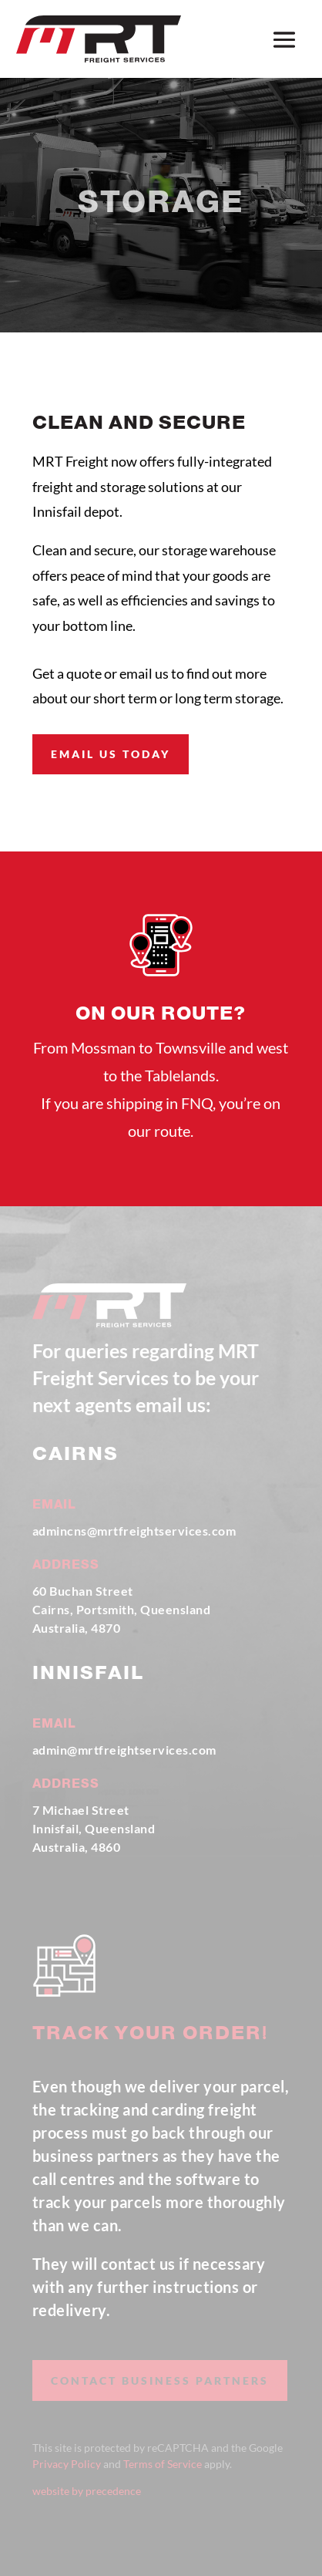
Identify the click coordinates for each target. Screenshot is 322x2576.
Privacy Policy (66, 2463)
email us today (110, 753)
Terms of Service (162, 2463)
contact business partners (160, 2380)
